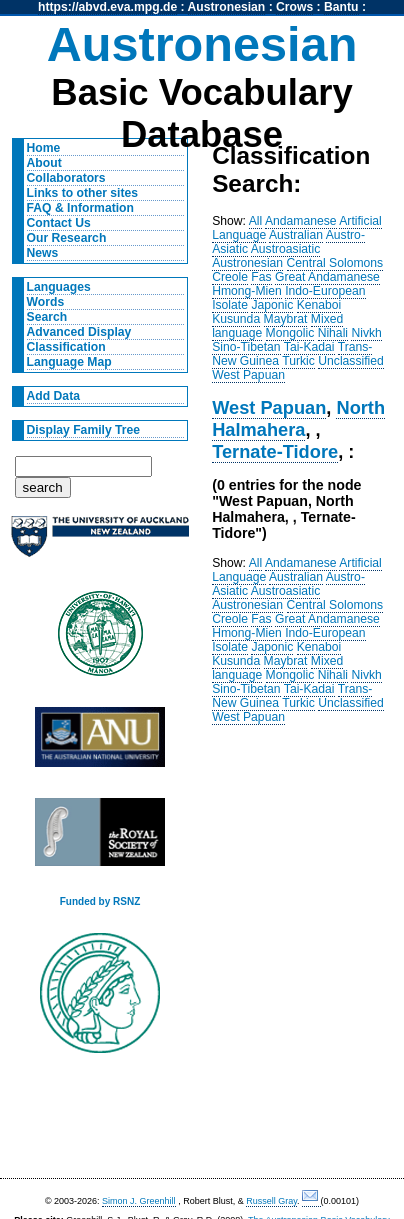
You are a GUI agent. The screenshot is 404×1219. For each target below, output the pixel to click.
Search (47, 317)
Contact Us (59, 223)
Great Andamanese (327, 277)
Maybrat (286, 319)
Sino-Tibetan (246, 347)
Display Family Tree (84, 430)
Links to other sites (82, 193)
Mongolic (290, 333)
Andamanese (301, 221)
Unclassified (351, 361)
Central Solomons (335, 263)
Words (46, 302)
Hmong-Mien (247, 291)
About (44, 163)
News (43, 253)
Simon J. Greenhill (139, 1201)
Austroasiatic (286, 249)
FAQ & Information (80, 208)
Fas (261, 277)
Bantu (341, 7)
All (256, 221)
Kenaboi (319, 305)
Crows (294, 7)
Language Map (69, 362)
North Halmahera (298, 418)
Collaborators (66, 178)
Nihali (333, 333)
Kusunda (236, 319)
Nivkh (366, 333)
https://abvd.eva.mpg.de (107, 7)
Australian (296, 235)
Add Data (53, 396)
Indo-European (325, 291)
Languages (59, 287)
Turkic (298, 361)
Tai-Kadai (309, 347)
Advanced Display (79, 332)
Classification (66, 347)
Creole (230, 277)
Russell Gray (271, 1201)
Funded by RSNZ (100, 901)
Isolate (230, 305)
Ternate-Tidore (275, 451)
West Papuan (248, 375)
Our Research (67, 238)
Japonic (272, 305)
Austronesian (227, 7)
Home (44, 148)
